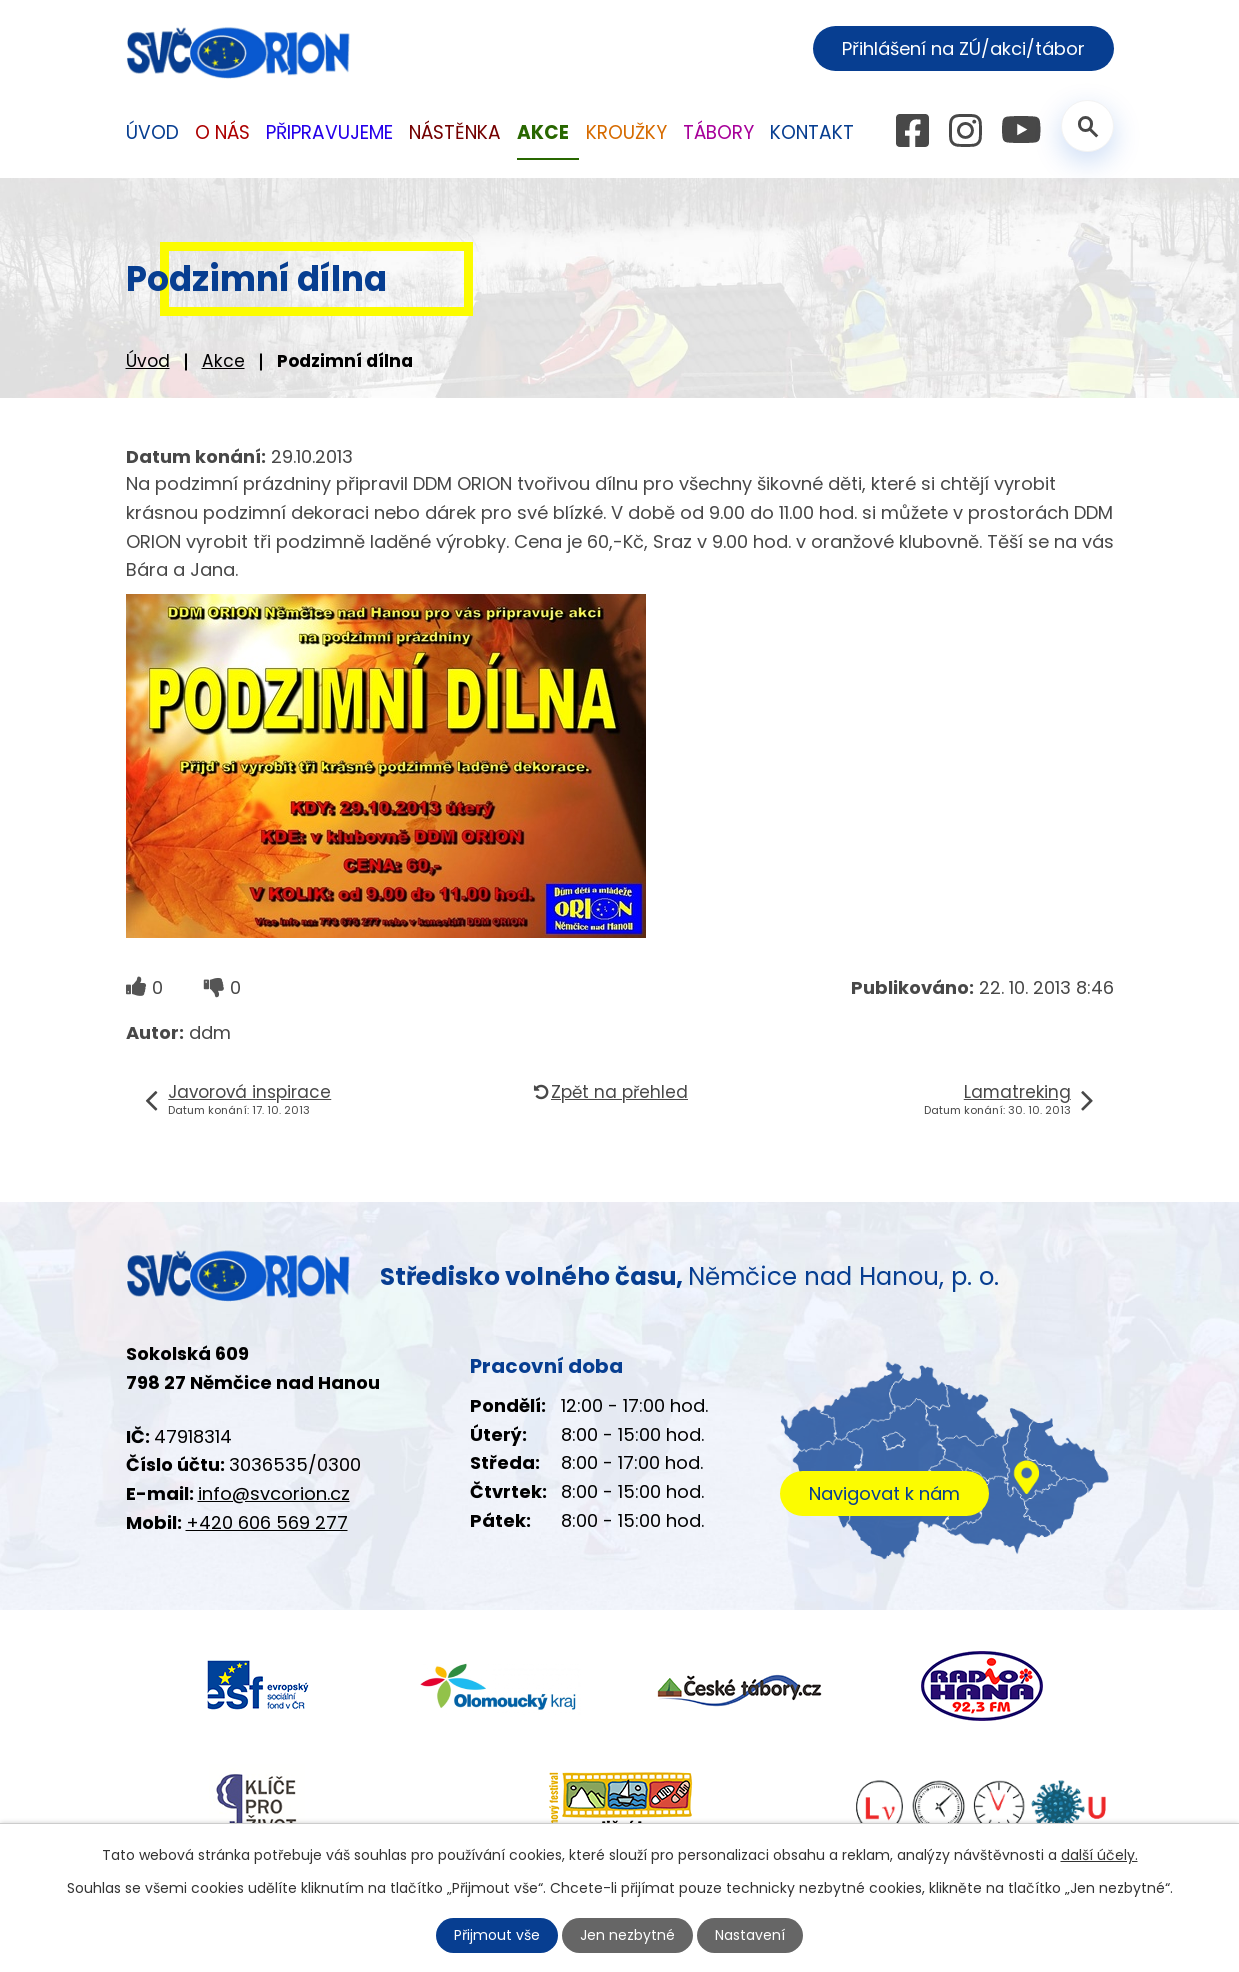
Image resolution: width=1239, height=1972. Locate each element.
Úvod (148, 361)
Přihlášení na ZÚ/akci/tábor (963, 48)
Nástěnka (455, 132)
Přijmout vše (497, 1935)
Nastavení (750, 1935)
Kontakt (812, 132)
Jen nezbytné (627, 1935)
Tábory (718, 132)
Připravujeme (329, 132)
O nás (222, 132)
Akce (223, 361)
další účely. (1099, 1855)
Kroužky (626, 132)
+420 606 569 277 (267, 1522)
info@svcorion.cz (274, 1493)
